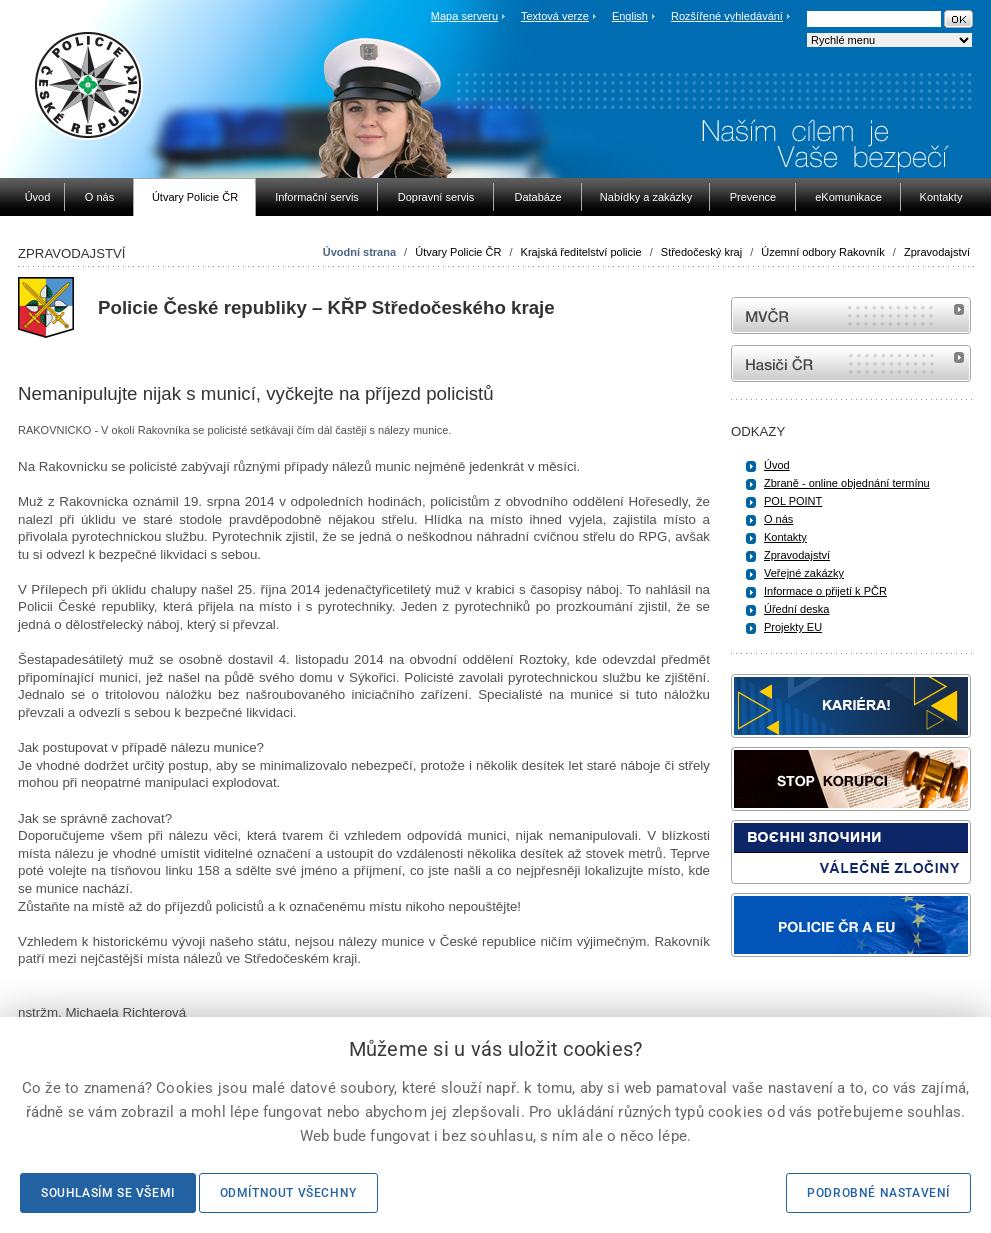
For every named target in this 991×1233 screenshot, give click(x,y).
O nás (778, 519)
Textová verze (555, 16)
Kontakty (785, 537)
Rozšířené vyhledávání (727, 16)
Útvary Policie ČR (458, 252)
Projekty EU (793, 627)
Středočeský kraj (701, 252)
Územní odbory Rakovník (823, 252)
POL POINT (793, 501)
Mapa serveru (464, 16)
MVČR (851, 315)
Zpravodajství (937, 252)
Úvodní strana (359, 252)
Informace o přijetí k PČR (825, 591)
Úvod (777, 465)
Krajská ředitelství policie (581, 252)
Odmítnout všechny (288, 1193)
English (630, 16)
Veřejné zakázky (804, 573)
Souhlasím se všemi (108, 1193)
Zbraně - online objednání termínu (847, 483)
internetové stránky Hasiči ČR (851, 363)
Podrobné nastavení (878, 1193)
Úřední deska (796, 609)
